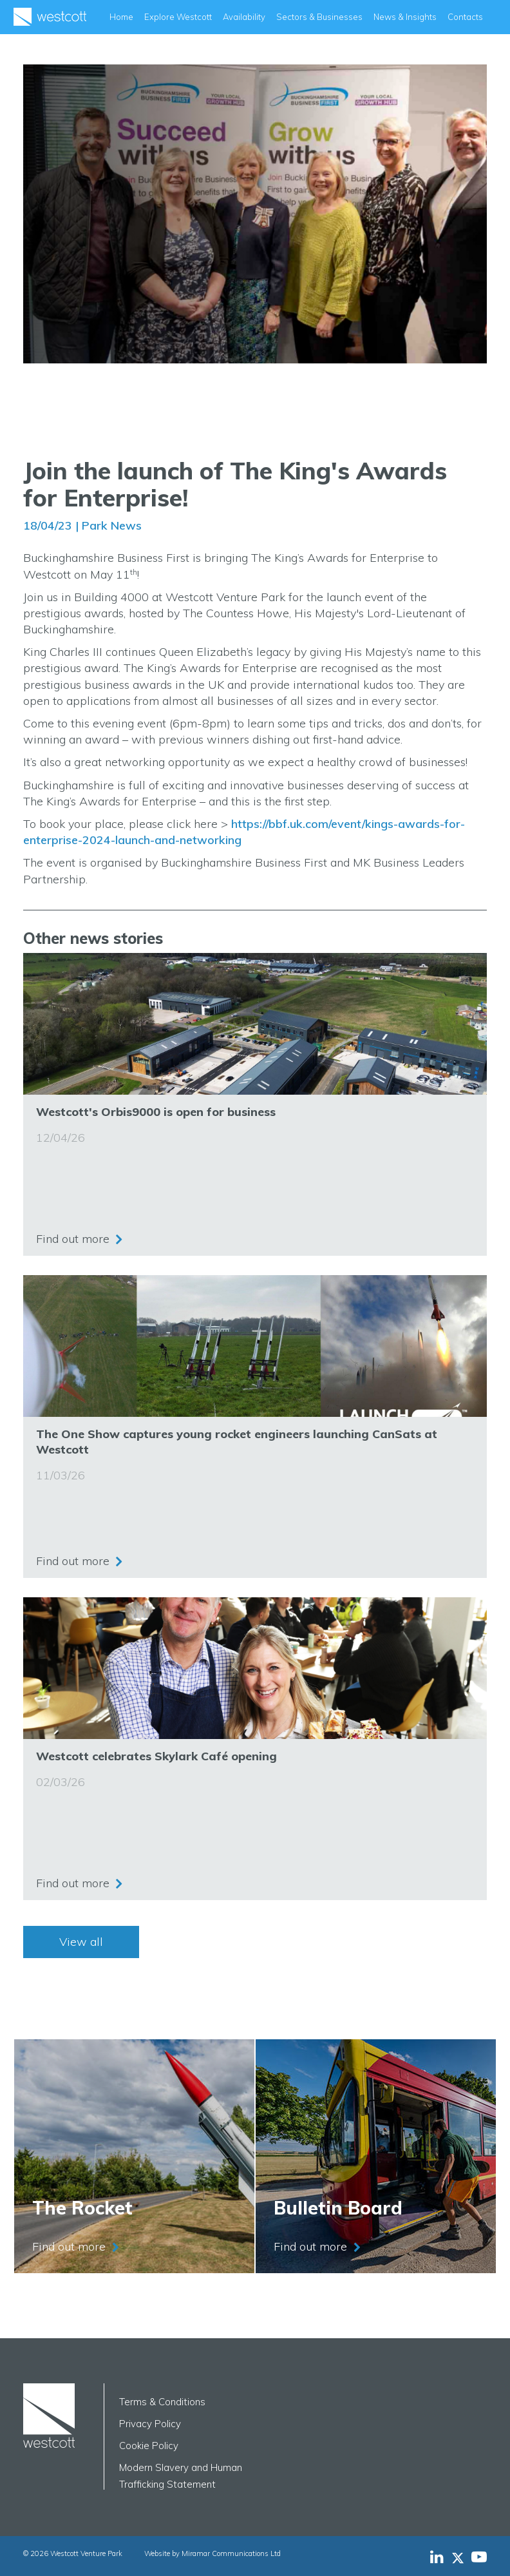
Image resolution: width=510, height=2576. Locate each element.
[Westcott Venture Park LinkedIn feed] (437, 2556)
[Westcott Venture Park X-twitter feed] (461, 2556)
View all (81, 1941)
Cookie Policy (148, 2445)
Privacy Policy (150, 2423)
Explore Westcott (178, 17)
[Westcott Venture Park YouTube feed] (479, 2556)
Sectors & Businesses (319, 17)
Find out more (72, 1238)
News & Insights (405, 17)
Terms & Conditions (162, 2402)
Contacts (465, 17)
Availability (244, 17)
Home (121, 17)
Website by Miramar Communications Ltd (212, 2553)
